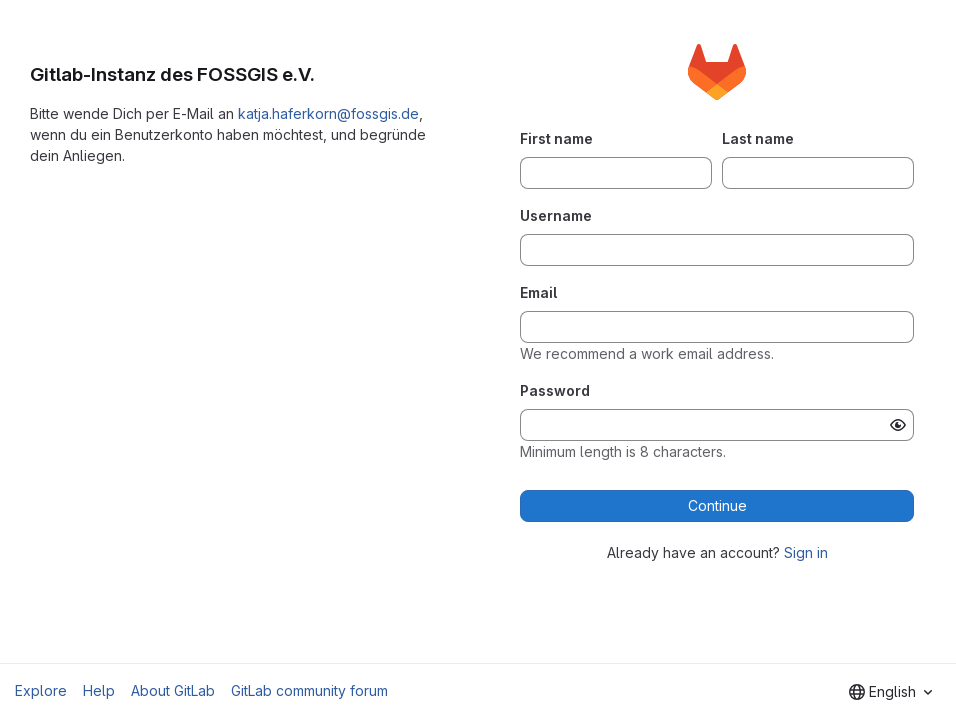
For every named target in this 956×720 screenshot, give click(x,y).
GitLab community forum (309, 690)
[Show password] (898, 425)
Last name (758, 138)
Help (99, 690)
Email (538, 292)
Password (555, 390)
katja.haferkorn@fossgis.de (328, 113)
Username (556, 215)
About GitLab (173, 690)
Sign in (806, 552)
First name (556, 138)
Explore (41, 690)
